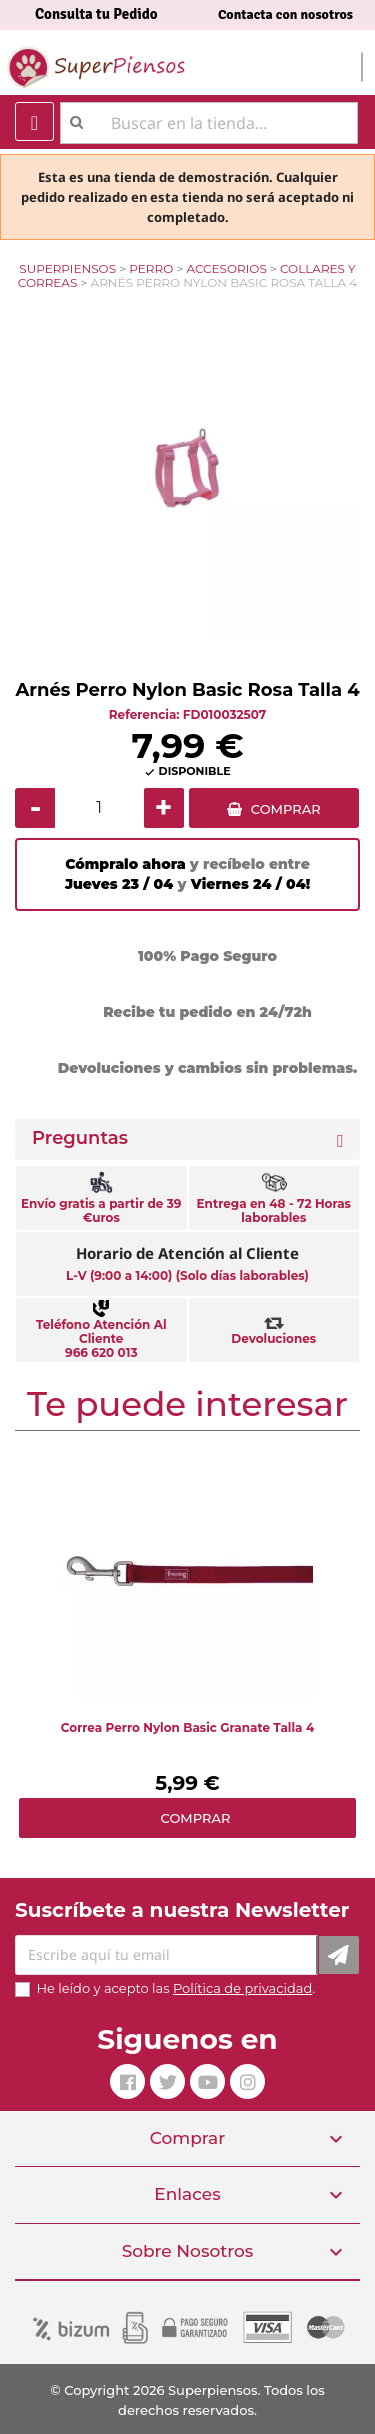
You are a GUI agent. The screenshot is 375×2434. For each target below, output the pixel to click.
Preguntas (80, 1138)
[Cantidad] (99, 808)
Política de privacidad (242, 1988)
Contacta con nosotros (285, 14)
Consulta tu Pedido (96, 14)
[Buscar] (209, 123)
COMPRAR (286, 809)
